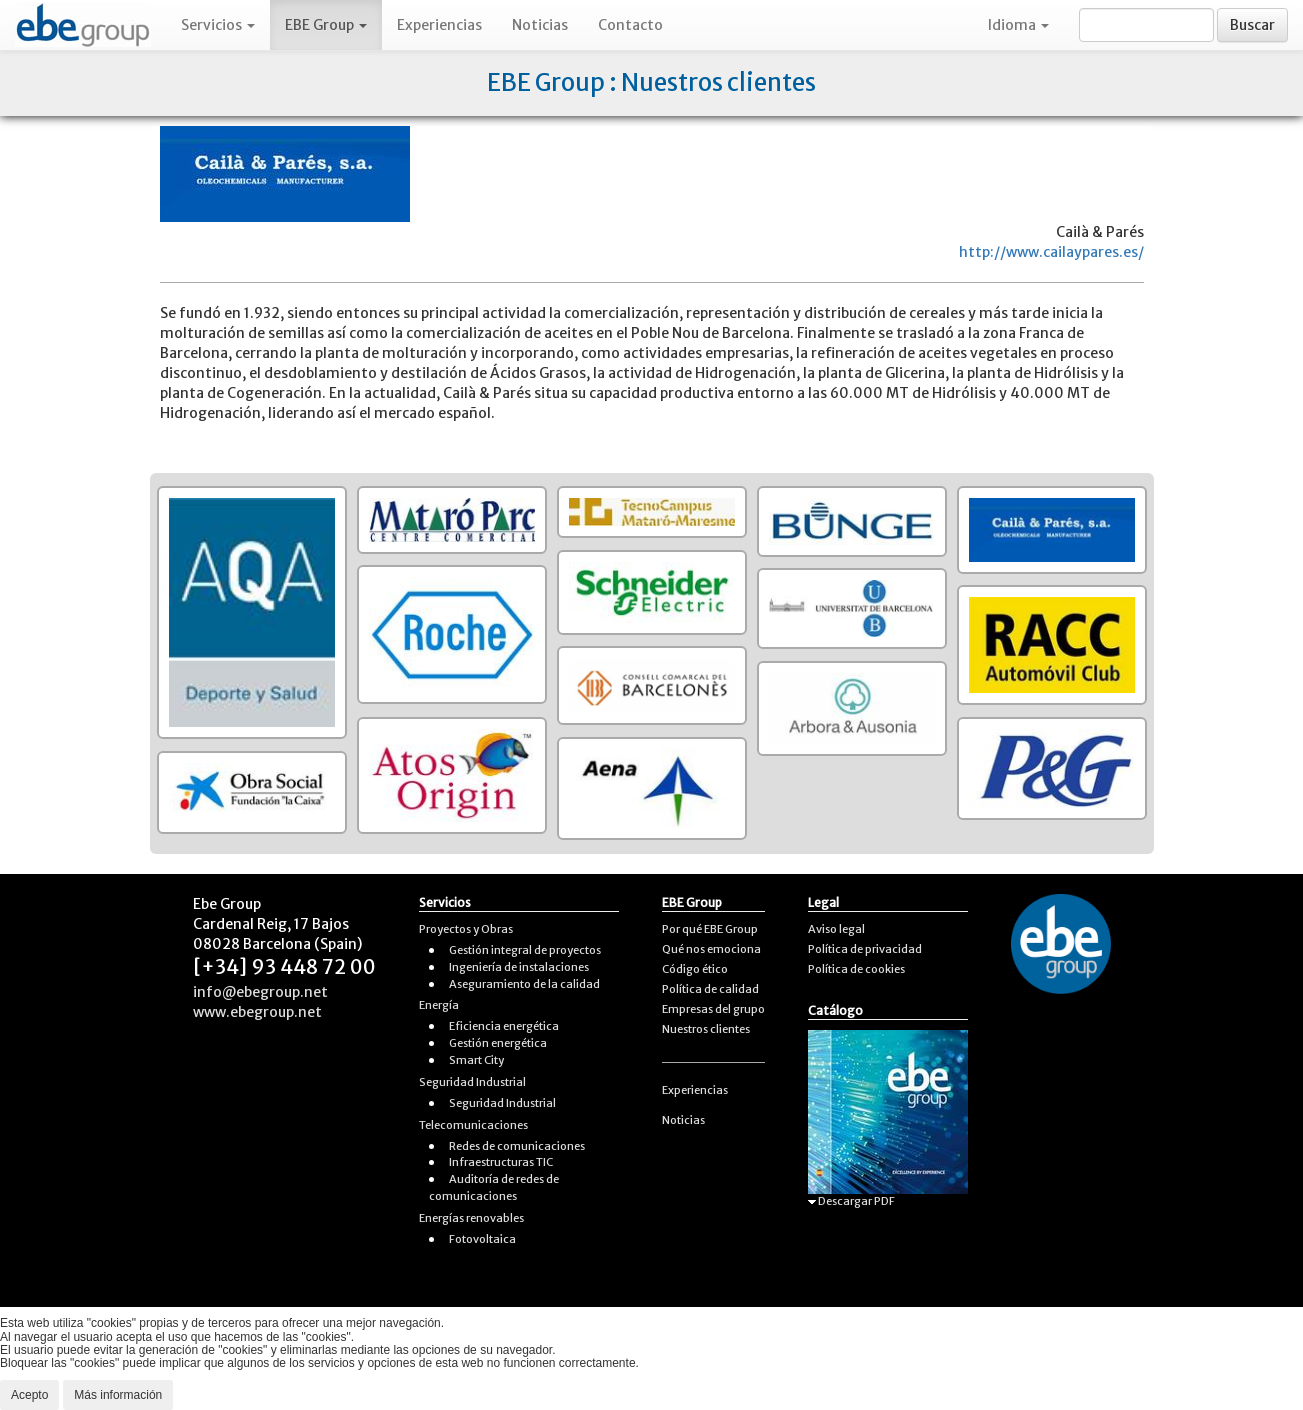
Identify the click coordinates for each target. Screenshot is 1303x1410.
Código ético (695, 969)
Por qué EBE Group (710, 929)
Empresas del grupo (713, 1009)
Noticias (540, 25)
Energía (439, 1005)
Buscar (1252, 25)
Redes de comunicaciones (517, 1146)
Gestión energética (498, 1043)
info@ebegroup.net (260, 992)
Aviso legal (836, 929)
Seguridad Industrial (472, 1082)
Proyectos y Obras (466, 929)
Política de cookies (856, 969)
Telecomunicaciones (473, 1125)
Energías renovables (471, 1218)
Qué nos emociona (711, 949)
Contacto (630, 25)
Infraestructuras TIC (501, 1162)
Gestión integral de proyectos (525, 950)
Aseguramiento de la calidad (524, 984)
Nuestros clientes (706, 1029)
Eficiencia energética (504, 1026)
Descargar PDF (851, 1201)
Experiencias (439, 25)
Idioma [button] (1018, 25)
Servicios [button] (218, 25)
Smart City (476, 1060)
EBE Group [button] (326, 25)
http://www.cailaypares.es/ (1051, 252)
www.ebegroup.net (257, 1012)
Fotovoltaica (482, 1239)
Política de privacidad (865, 949)
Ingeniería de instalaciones (519, 967)
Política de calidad (710, 989)
